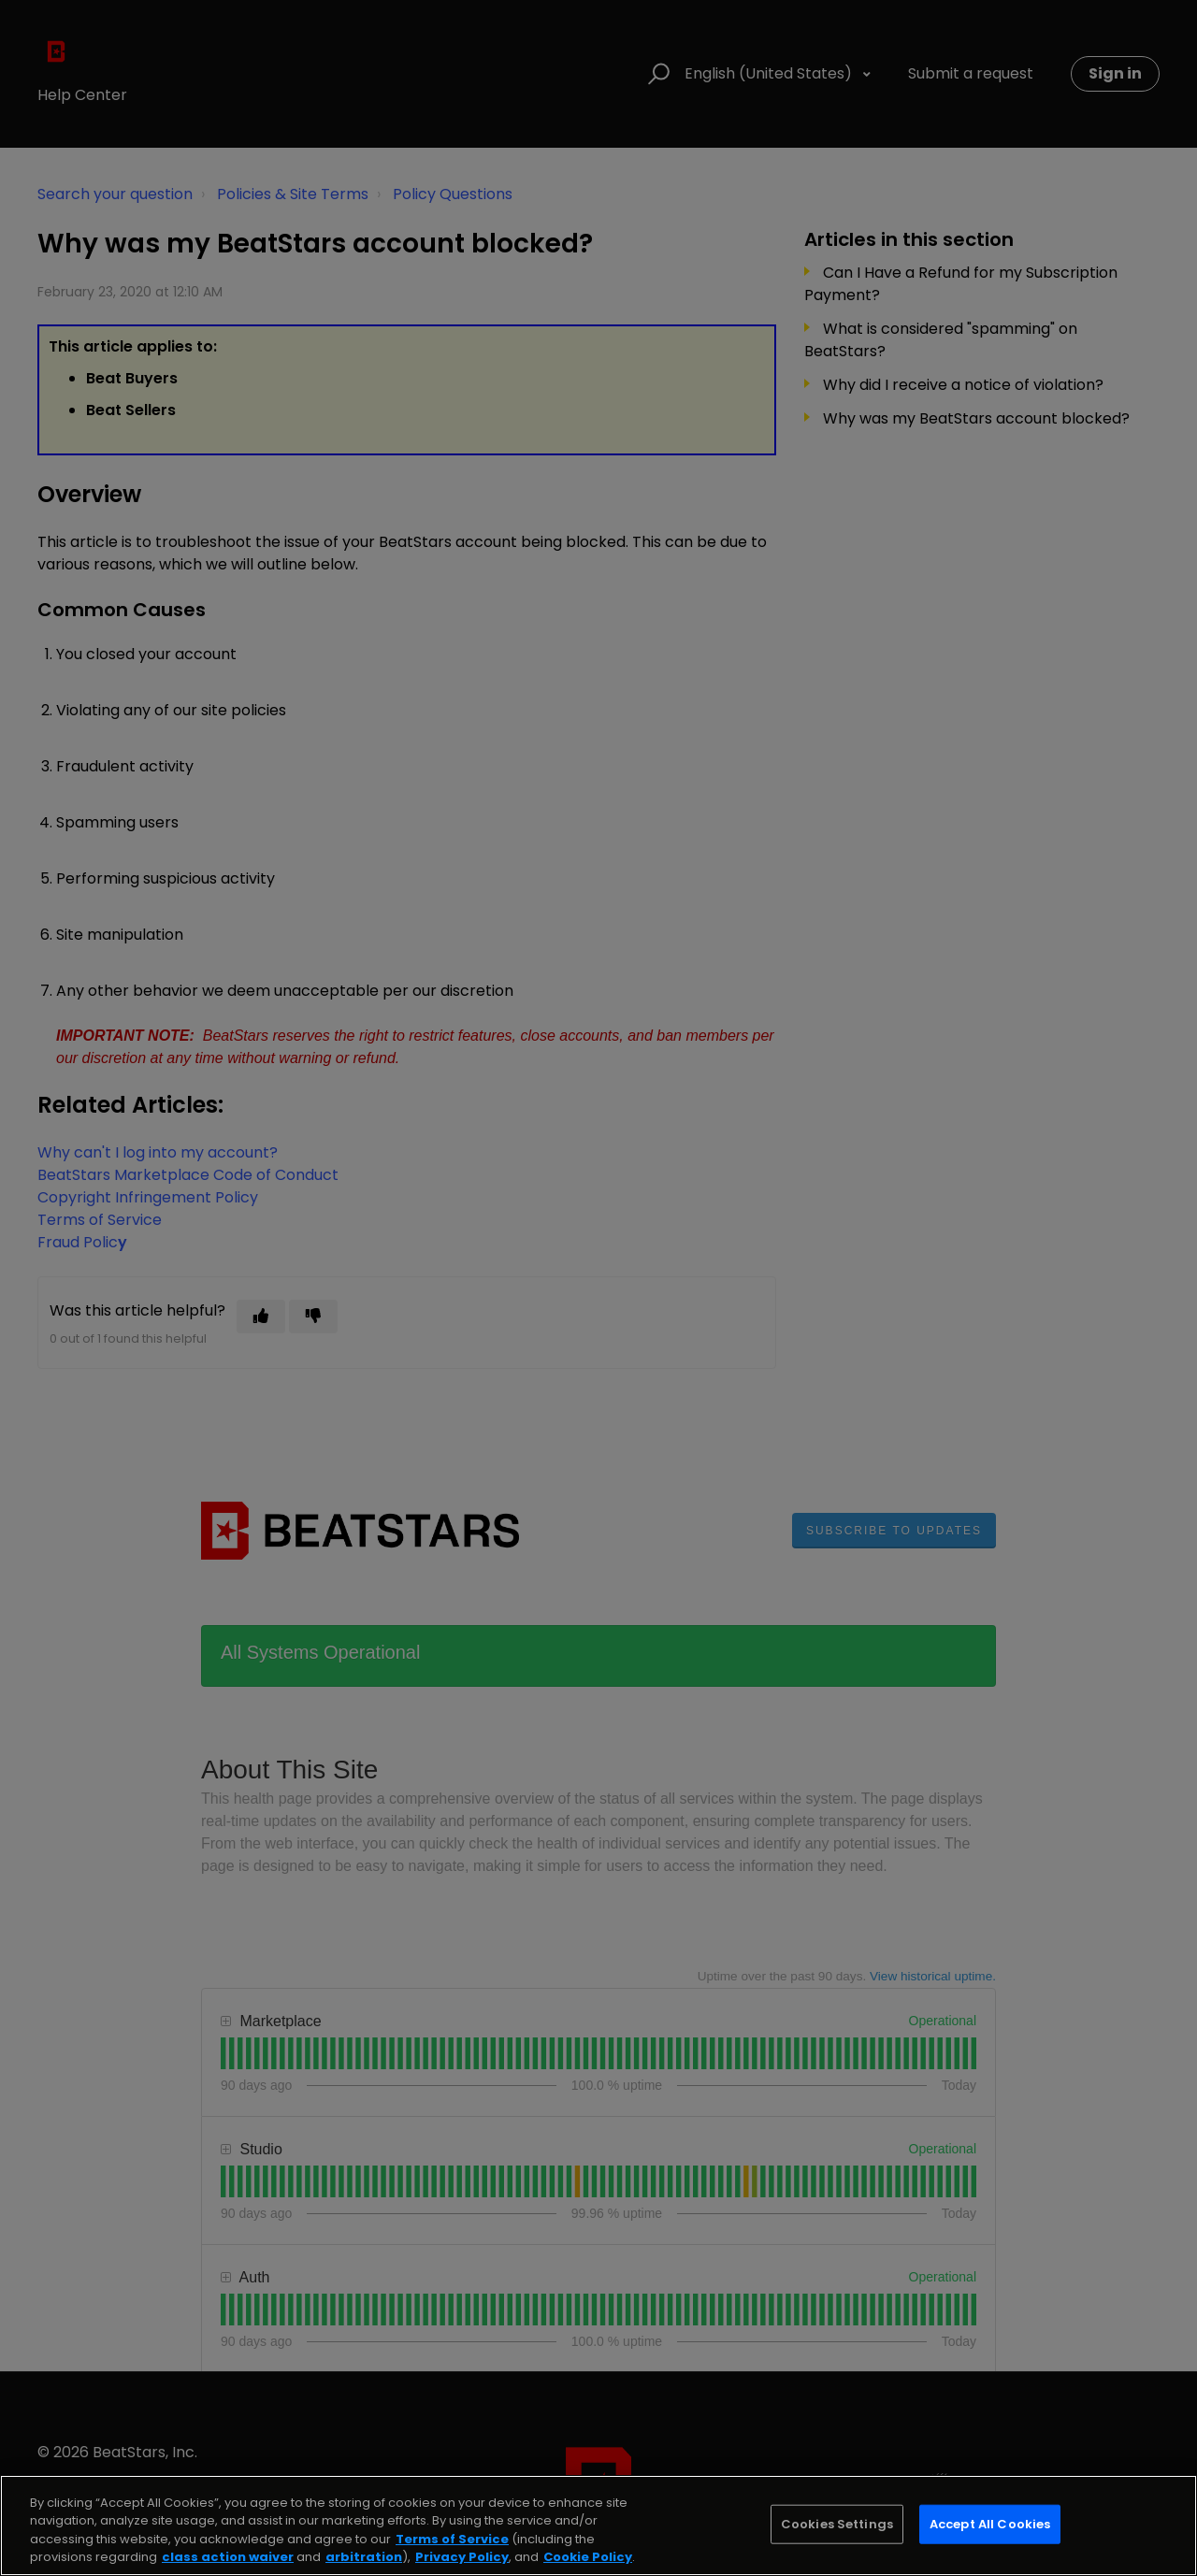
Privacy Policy (462, 2557)
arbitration (363, 2557)
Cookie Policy (587, 2557)
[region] (598, 2525)
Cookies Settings (837, 2524)
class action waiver (228, 2557)
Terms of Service (452, 2539)
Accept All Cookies (990, 2524)
